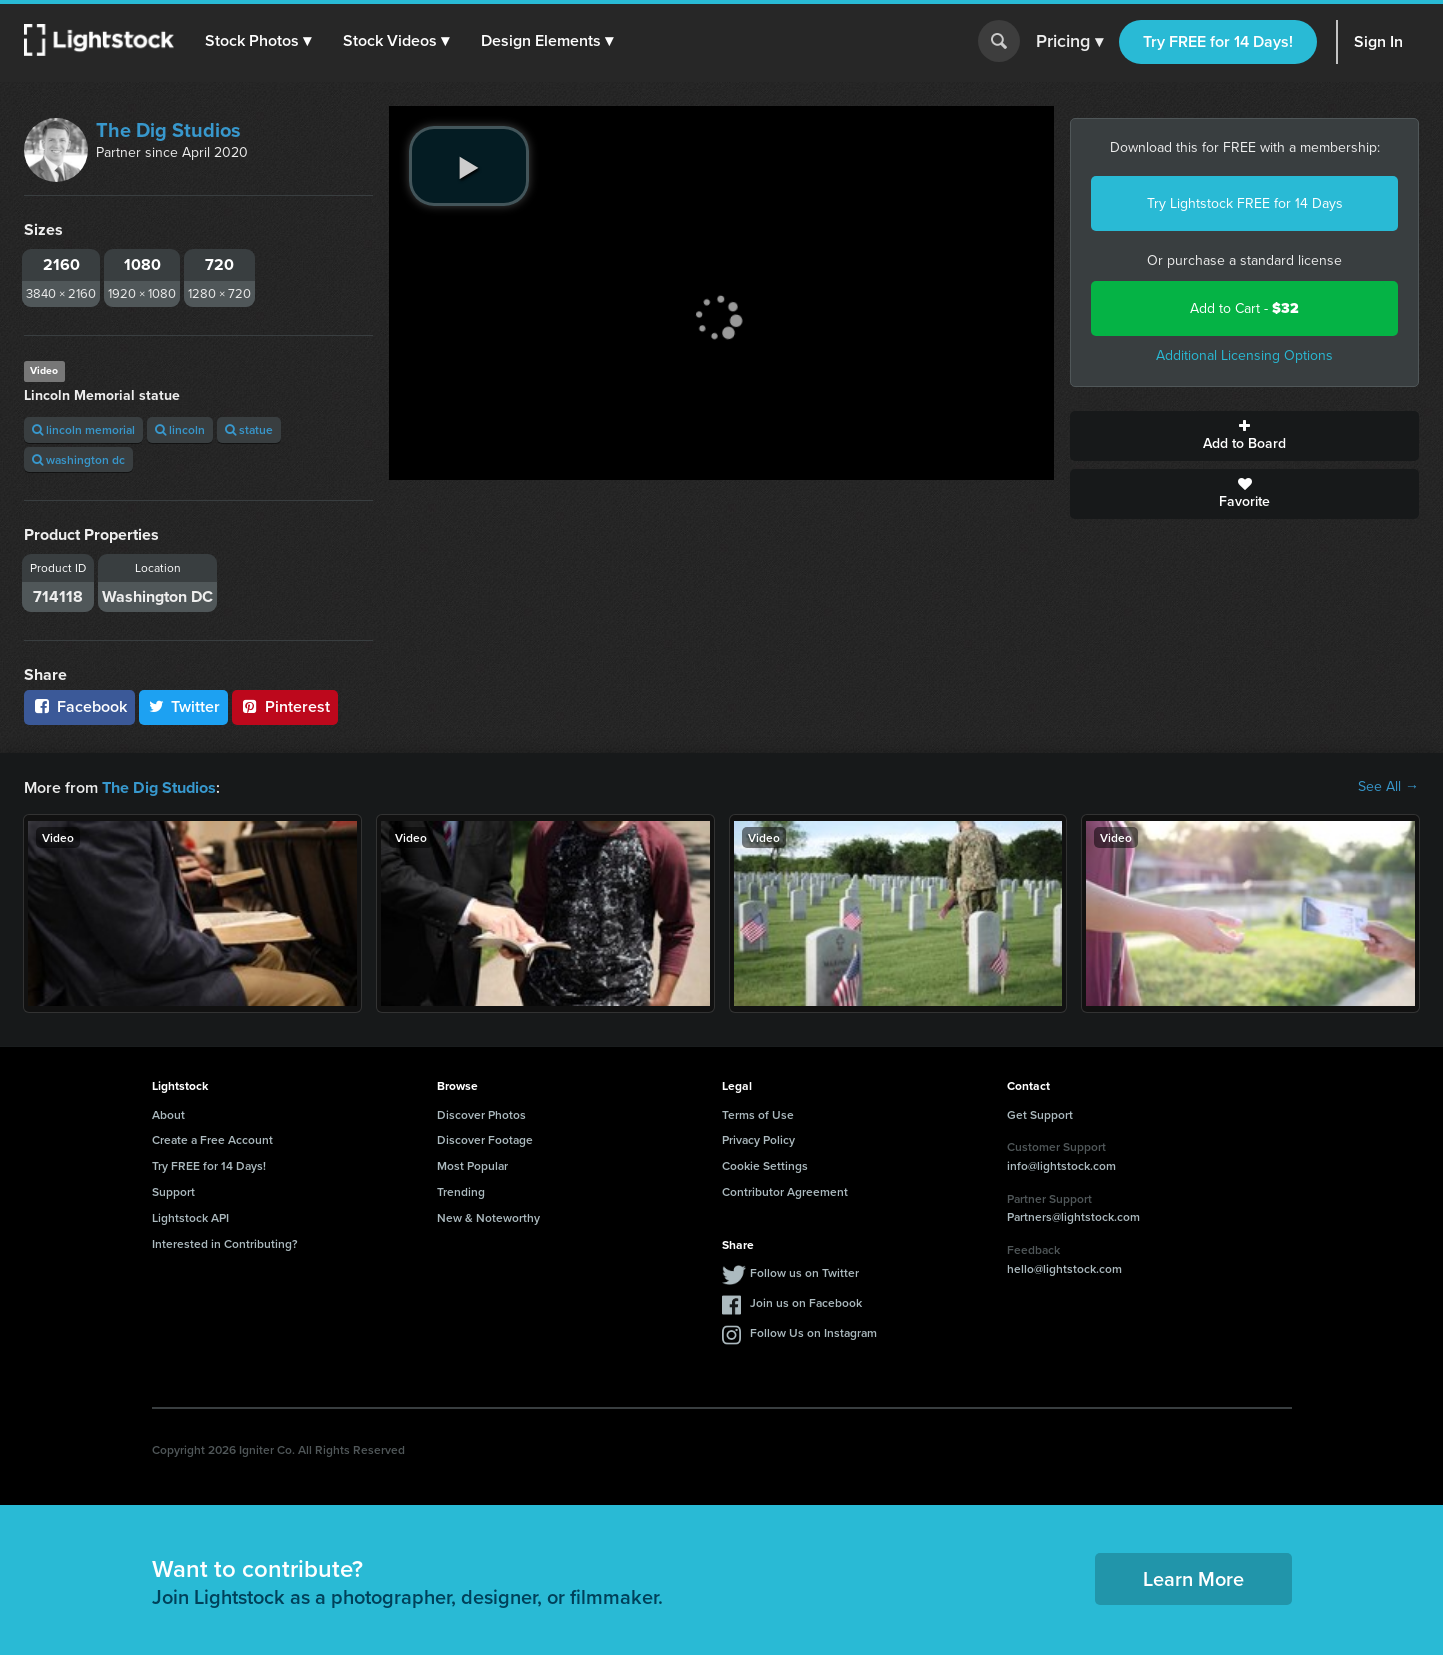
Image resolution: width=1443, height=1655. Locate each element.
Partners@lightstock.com (1073, 1215)
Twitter (184, 706)
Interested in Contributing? (225, 1242)
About (168, 1113)
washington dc (78, 459)
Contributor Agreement (785, 1190)
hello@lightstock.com (1064, 1267)
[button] (259, 41)
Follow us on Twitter (804, 1271)
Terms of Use (758, 1113)
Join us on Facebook (806, 1301)
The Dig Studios (168, 130)
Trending (461, 1190)
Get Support (1040, 1113)
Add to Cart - (1244, 308)
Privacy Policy (758, 1138)
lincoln (180, 429)
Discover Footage (485, 1138)
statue (249, 429)
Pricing (1069, 42)
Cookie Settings (765, 1164)
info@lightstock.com (1061, 1164)
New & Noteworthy (488, 1216)
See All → (1388, 787)
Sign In (1378, 41)
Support (173, 1190)
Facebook (79, 706)
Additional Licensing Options (1244, 355)
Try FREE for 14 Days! (1218, 41)
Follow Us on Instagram (813, 1331)
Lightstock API (190, 1216)
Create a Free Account (212, 1138)
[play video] (469, 166)
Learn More (1193, 1577)
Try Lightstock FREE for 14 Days (1245, 203)
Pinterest (285, 706)
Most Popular (472, 1164)
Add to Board (1244, 436)
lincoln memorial (83, 429)
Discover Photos (481, 1113)
